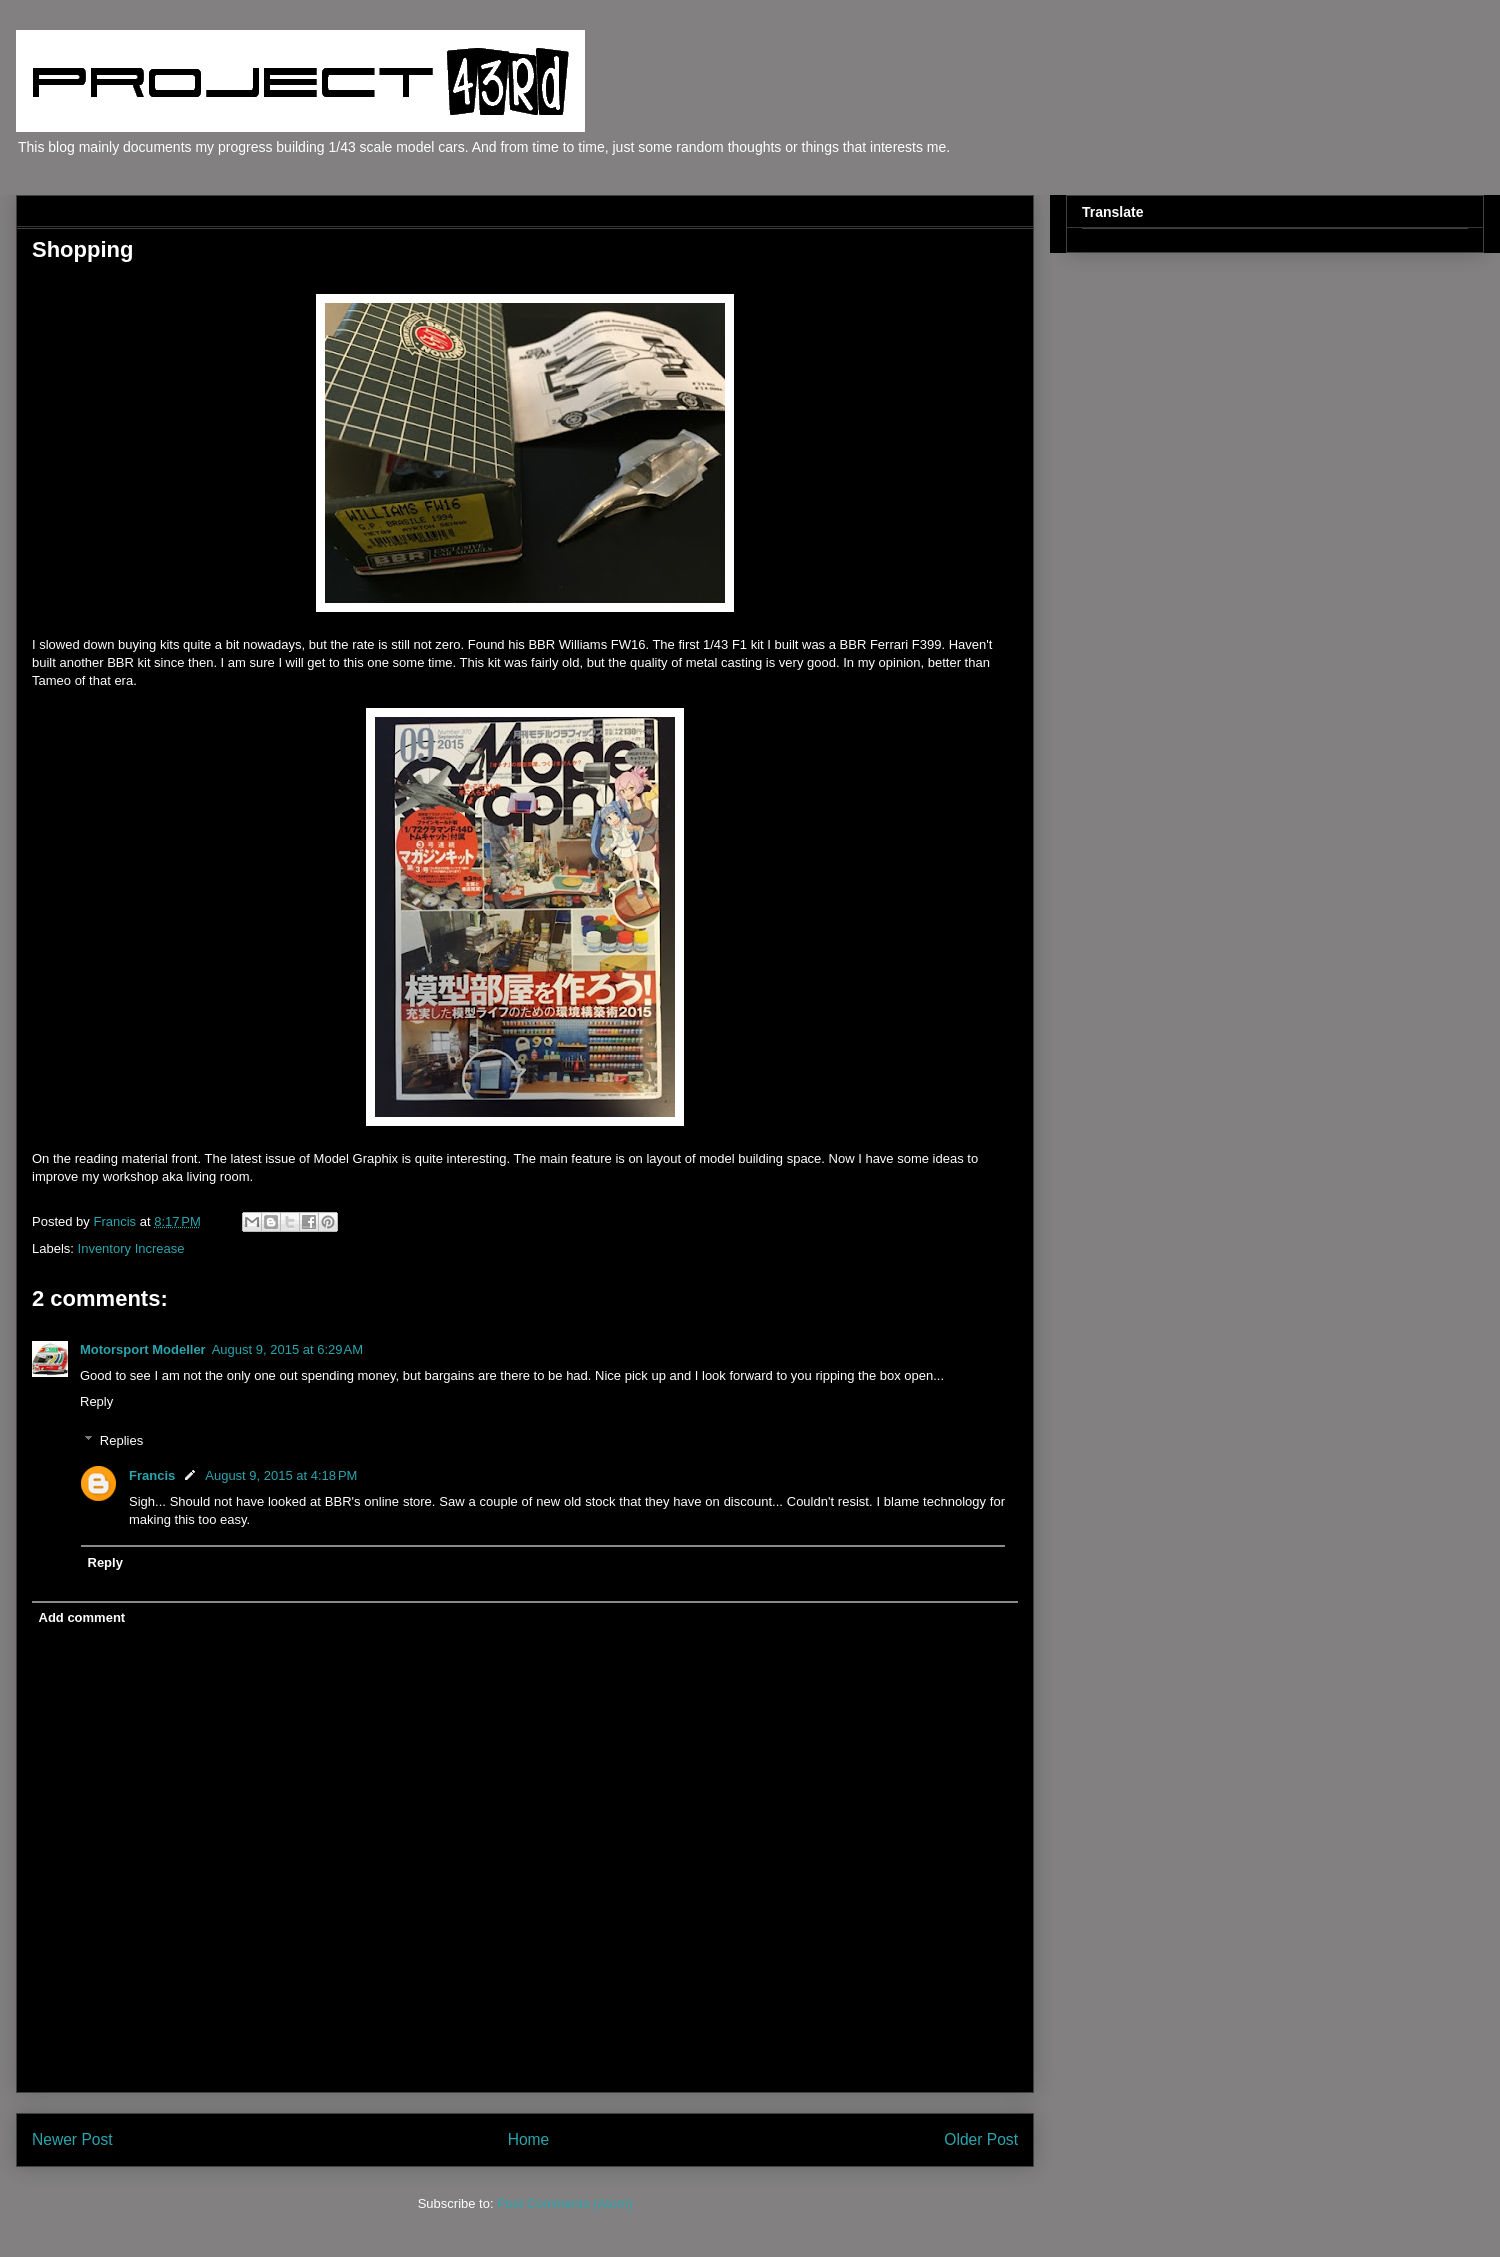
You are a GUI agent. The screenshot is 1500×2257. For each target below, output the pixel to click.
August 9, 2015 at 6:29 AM (287, 1349)
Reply (96, 1401)
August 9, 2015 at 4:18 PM (281, 1475)
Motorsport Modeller (143, 1349)
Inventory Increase (131, 1248)
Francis (152, 1475)
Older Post (981, 2139)
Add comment (82, 1617)
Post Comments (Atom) (564, 2203)
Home (529, 2139)
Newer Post (72, 2139)
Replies (121, 1440)
